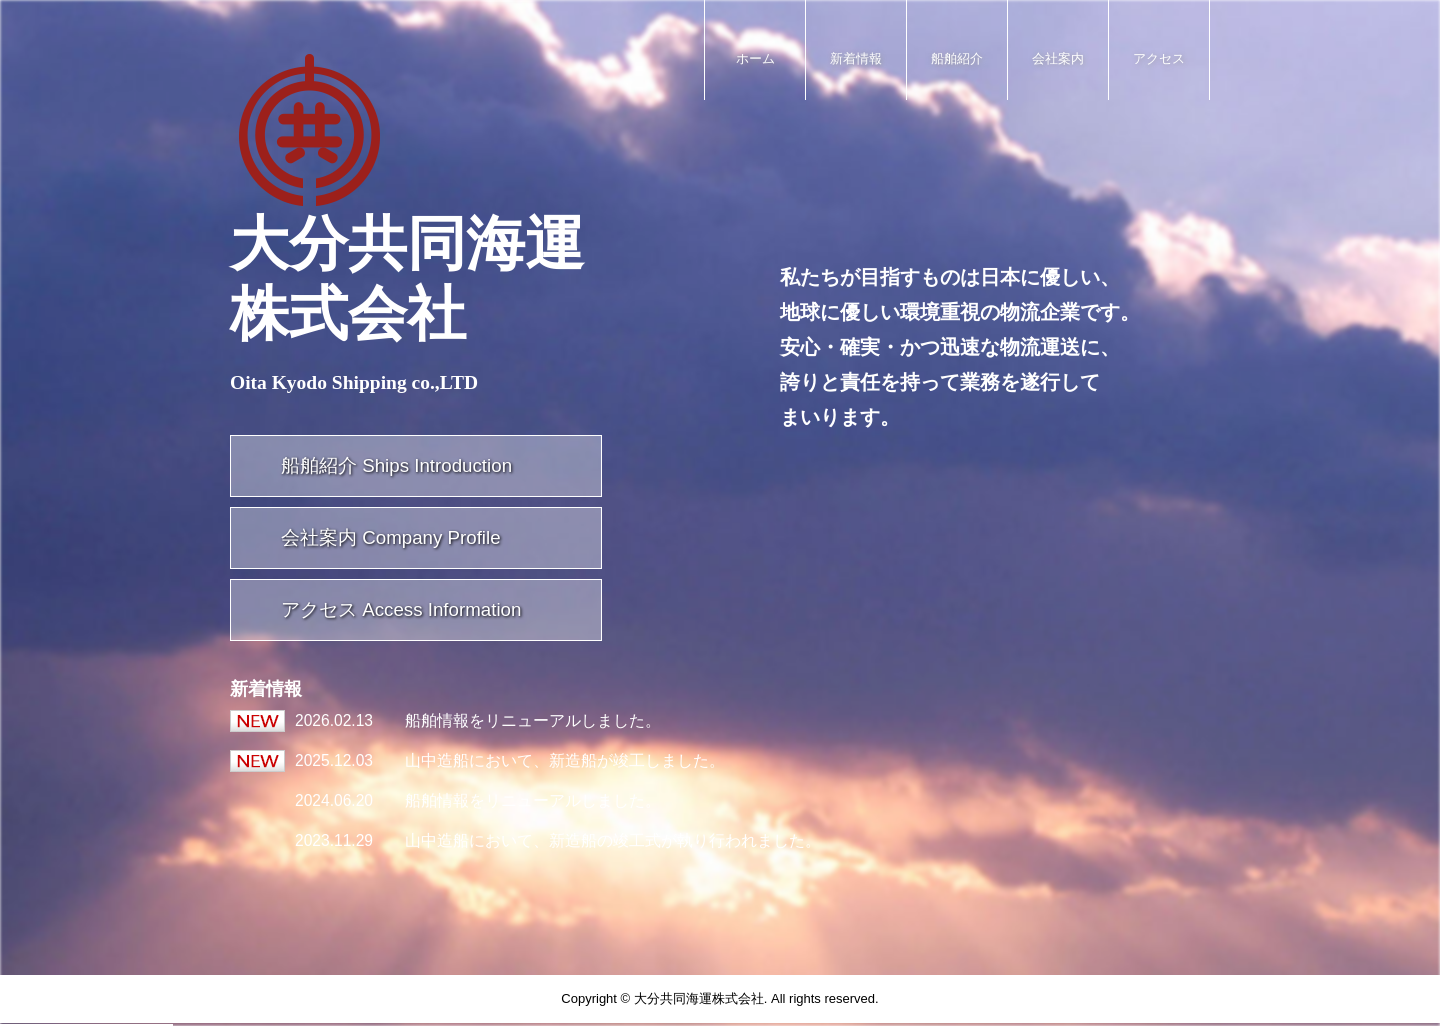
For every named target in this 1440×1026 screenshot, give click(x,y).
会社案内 (1058, 58)
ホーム (755, 58)
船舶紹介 (957, 58)
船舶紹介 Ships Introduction (396, 465)
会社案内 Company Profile (391, 537)
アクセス (1159, 58)
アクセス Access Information (401, 609)
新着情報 (856, 58)
